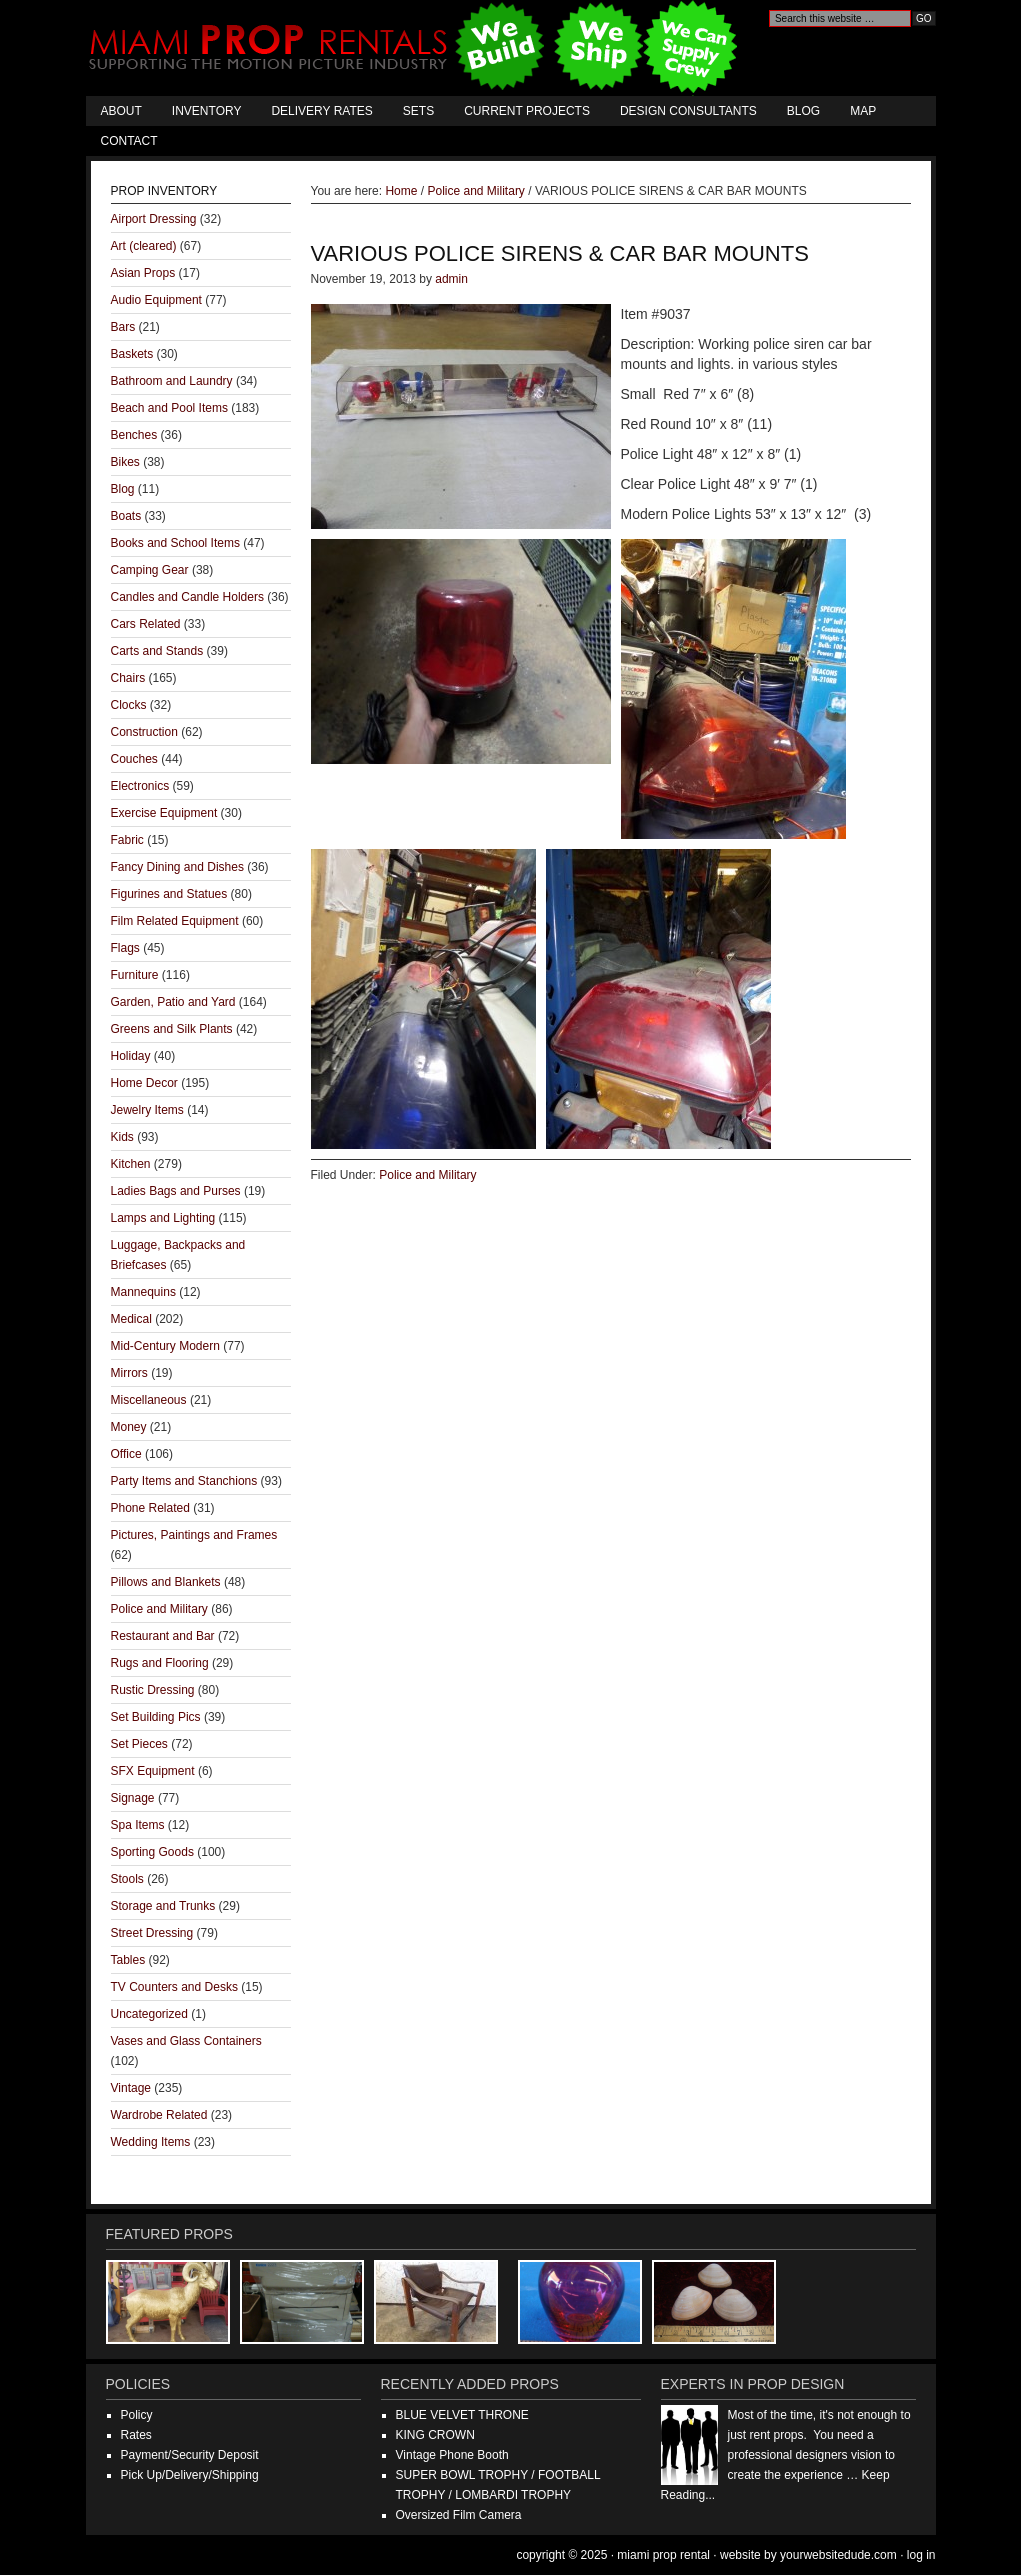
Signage (133, 1798)
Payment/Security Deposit (190, 2455)
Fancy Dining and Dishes (177, 867)
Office (126, 1454)
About (121, 111)
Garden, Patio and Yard (173, 1002)
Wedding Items (151, 2142)
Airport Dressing (154, 219)
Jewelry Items (147, 1110)
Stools (127, 1879)
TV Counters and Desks (174, 1987)
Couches (134, 759)
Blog (803, 111)
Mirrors (129, 1373)
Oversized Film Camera (459, 2515)
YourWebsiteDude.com (838, 2555)
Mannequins (143, 1292)
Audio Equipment (156, 300)
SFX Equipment (153, 1771)
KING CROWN (435, 2435)
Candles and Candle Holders (187, 597)
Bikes (125, 462)
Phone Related (150, 1508)
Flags (125, 948)
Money (129, 1427)
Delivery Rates (321, 111)
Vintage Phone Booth (452, 2455)
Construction (144, 732)
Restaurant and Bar (163, 1636)
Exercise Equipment (164, 813)
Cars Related (146, 624)
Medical (131, 1319)
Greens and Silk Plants (172, 1029)
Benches (134, 435)
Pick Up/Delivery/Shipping (190, 2475)
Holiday (131, 1056)
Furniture (135, 975)
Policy (137, 2415)
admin (451, 279)
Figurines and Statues (169, 894)
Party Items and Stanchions (184, 1481)
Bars (123, 327)
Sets (418, 111)
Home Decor (144, 1083)
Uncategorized (149, 2014)
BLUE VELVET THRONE (462, 2415)
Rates (136, 2435)
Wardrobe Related (159, 2115)
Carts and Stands (157, 651)
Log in (921, 2555)
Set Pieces (139, 1744)
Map (863, 111)
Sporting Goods (152, 1852)
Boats (126, 516)
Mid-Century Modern (165, 1346)
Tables (128, 1960)
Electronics (140, 786)
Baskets (132, 354)
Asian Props (143, 273)
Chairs (128, 678)
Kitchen (131, 1164)
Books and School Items (175, 543)
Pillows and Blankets (166, 1582)
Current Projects (527, 111)
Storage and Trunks (163, 1906)
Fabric (127, 840)
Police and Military (427, 1175)
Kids (122, 1137)
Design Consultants (688, 111)
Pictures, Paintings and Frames (194, 1535)
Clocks (129, 705)
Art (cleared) (144, 246)
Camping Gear (150, 570)
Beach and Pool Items (169, 408)
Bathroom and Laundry (172, 381)
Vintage (131, 2088)
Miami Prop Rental (415, 48)
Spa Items (138, 1825)
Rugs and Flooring (160, 1663)
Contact (129, 141)
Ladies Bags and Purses (176, 1191)
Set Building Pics (156, 1717)
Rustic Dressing (153, 1690)
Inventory (207, 111)
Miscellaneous (149, 1400)
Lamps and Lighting (163, 1218)
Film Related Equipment (175, 921)
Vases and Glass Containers (186, 2041)
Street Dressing (152, 1933)
